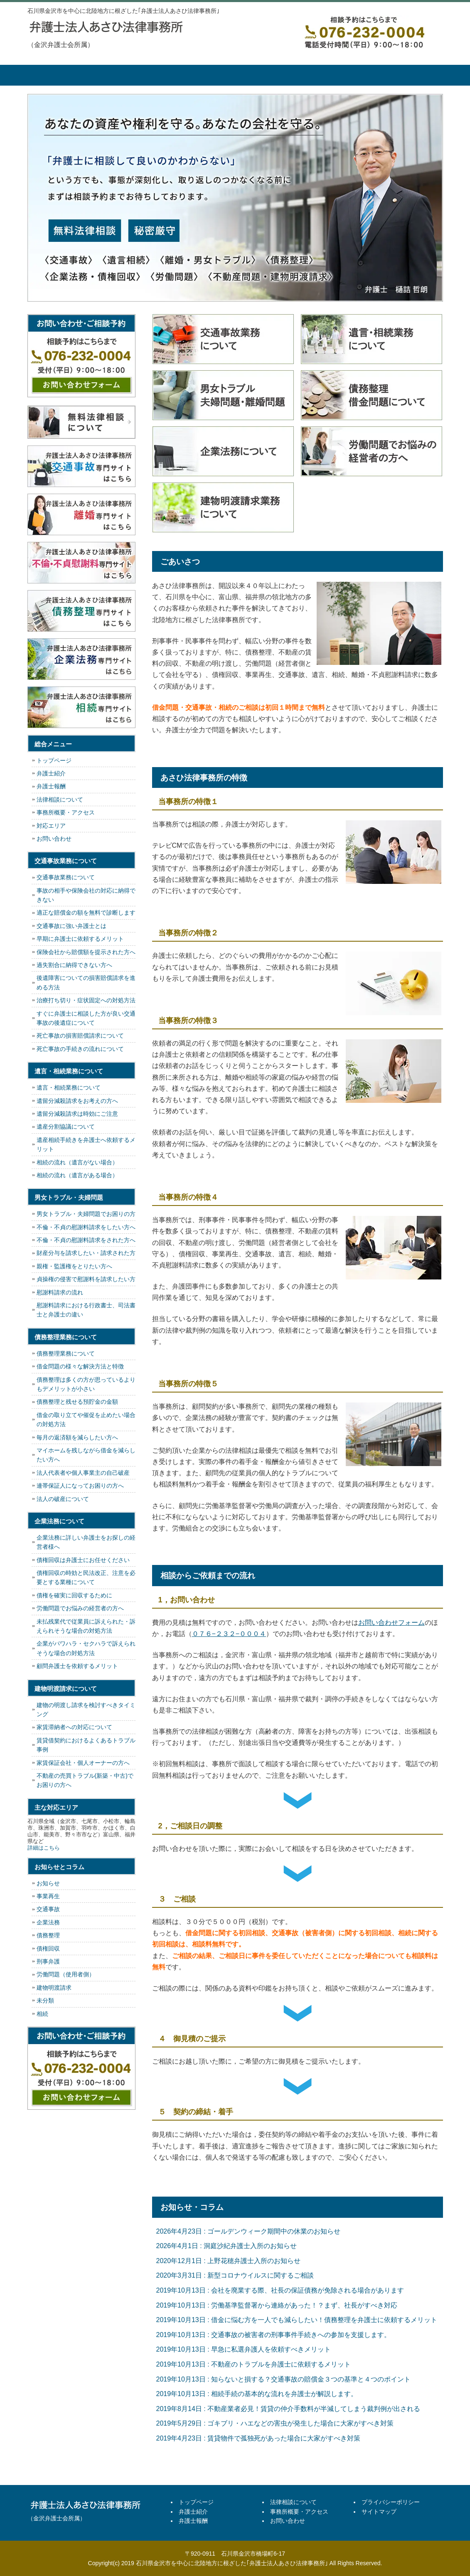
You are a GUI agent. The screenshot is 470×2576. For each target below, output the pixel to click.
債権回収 (48, 1948)
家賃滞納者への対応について (74, 1727)
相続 (42, 2013)
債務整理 (48, 1935)
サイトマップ (379, 2511)
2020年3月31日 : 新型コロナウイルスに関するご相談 (235, 2275)
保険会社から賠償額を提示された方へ (86, 952)
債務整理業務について (66, 1353)
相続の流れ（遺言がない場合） (77, 1162)
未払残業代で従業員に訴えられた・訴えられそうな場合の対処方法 (86, 1626)
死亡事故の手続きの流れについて (80, 1049)
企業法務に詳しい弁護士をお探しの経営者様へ (86, 1542)
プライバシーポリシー (391, 2502)
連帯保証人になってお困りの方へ (80, 1485)
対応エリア (51, 825)
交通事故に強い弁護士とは (71, 926)
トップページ (58, 75)
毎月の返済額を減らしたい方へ (77, 1437)
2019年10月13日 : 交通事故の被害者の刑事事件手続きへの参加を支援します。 (273, 2334)
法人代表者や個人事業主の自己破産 (83, 1472)
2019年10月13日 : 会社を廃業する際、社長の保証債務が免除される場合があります (280, 2290)
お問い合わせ (54, 838)
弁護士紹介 (125, 75)
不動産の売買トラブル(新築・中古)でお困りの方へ (85, 1780)
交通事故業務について (66, 877)
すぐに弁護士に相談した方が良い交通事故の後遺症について (86, 1018)
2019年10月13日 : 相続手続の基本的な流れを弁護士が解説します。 (257, 2393)
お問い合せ (407, 75)
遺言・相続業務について (69, 1087)
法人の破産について (63, 1499)
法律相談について (266, 75)
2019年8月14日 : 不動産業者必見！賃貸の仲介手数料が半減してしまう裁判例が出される (288, 2408)
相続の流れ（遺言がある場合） (77, 1175)
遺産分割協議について (66, 1126)
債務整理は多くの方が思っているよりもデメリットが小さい (86, 1384)
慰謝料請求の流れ (60, 1292)
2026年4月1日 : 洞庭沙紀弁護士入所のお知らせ (226, 2245)
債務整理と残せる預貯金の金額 (77, 1401)
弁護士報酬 (195, 75)
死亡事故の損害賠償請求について (80, 1035)
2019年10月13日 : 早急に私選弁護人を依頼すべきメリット (243, 2349)
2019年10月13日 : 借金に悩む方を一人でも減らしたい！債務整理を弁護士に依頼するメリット (297, 2319)
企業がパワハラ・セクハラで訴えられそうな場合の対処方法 (86, 1648)
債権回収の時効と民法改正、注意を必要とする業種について (86, 1577)
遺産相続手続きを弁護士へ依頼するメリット (86, 1144)
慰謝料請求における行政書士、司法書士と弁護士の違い (86, 1310)
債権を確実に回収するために (74, 1595)
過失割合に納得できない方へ (74, 965)
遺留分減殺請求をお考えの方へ (77, 1100)
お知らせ (48, 1883)
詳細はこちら (43, 1848)
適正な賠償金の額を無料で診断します (86, 912)
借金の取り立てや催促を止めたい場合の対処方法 (86, 1419)
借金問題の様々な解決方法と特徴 (80, 1366)
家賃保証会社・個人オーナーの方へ (83, 1762)
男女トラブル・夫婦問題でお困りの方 (86, 1213)
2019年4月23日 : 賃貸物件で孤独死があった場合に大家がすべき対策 (258, 2438)
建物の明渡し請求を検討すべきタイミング (86, 1709)
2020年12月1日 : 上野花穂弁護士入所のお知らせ (228, 2260)
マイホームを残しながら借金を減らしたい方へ (86, 1455)
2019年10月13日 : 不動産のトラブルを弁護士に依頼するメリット (253, 2364)
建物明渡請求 (54, 1987)
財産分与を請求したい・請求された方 (86, 1253)
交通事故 (48, 1909)
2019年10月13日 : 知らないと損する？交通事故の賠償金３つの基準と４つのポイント (283, 2379)
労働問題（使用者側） (66, 1974)
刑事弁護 (48, 1961)
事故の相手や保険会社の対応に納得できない (86, 895)
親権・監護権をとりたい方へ (74, 1266)
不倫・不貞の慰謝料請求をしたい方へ (86, 1227)
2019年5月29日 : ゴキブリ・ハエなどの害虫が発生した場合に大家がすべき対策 (275, 2423)
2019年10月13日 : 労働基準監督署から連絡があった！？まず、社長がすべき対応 (277, 2305)
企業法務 (48, 1922)
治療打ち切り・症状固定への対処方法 (86, 1000)
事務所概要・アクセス (337, 75)
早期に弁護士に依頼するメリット (80, 938)
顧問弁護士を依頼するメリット (77, 1666)
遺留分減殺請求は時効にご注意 (77, 1113)
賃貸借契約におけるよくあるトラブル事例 (86, 1745)
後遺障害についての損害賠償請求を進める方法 (86, 982)
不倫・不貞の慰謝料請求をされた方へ (86, 1240)
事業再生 (48, 1896)
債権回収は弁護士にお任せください (83, 1560)
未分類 (45, 2000)
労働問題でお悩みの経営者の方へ (80, 1608)
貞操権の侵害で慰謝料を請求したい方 (86, 1279)
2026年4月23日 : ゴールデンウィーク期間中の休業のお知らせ (248, 2231)
